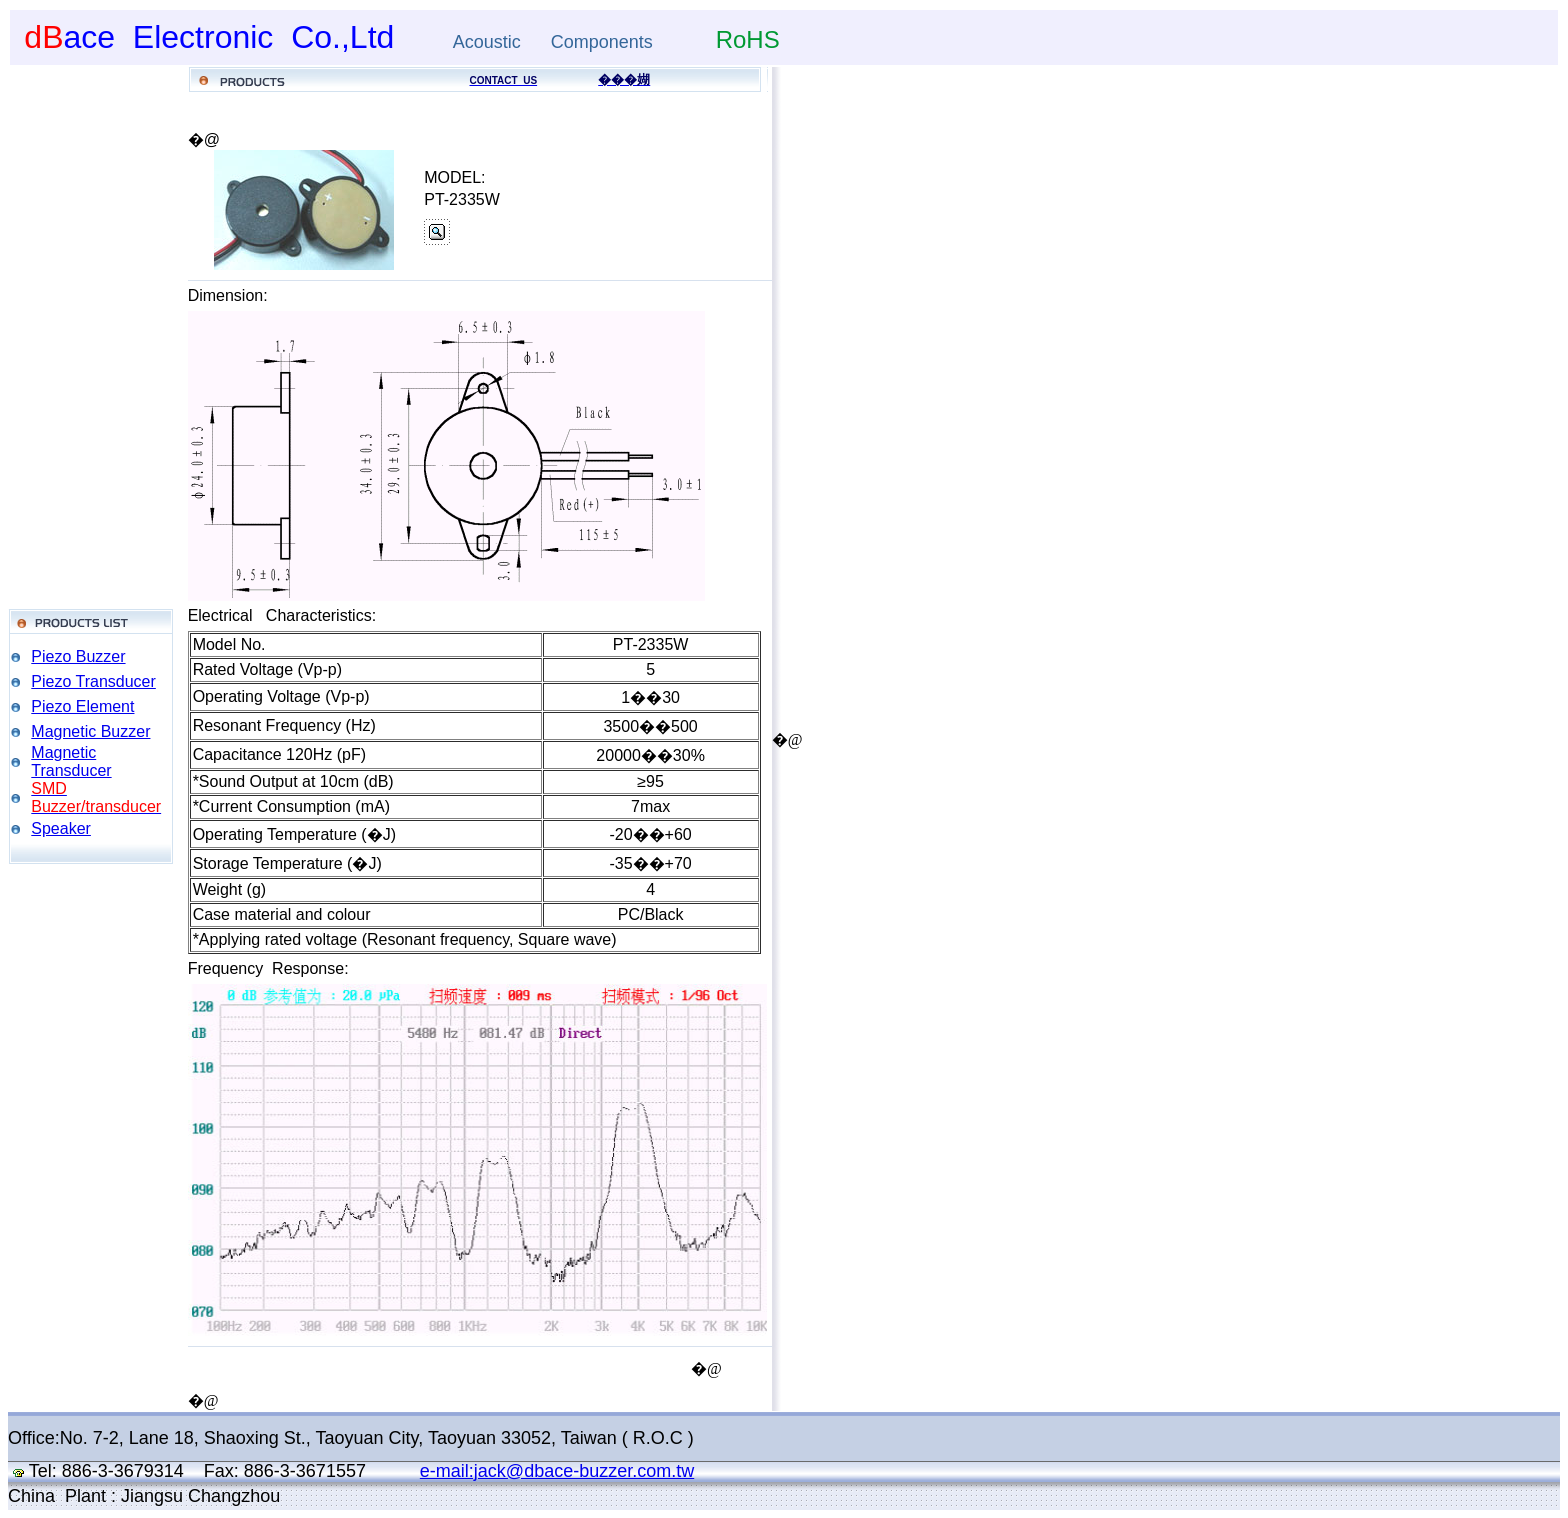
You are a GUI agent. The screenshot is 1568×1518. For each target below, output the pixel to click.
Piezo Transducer (93, 681)
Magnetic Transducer (71, 761)
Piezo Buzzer (78, 656)
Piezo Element (82, 706)
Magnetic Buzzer (90, 731)
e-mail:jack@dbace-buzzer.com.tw (557, 1471)
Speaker (61, 828)
